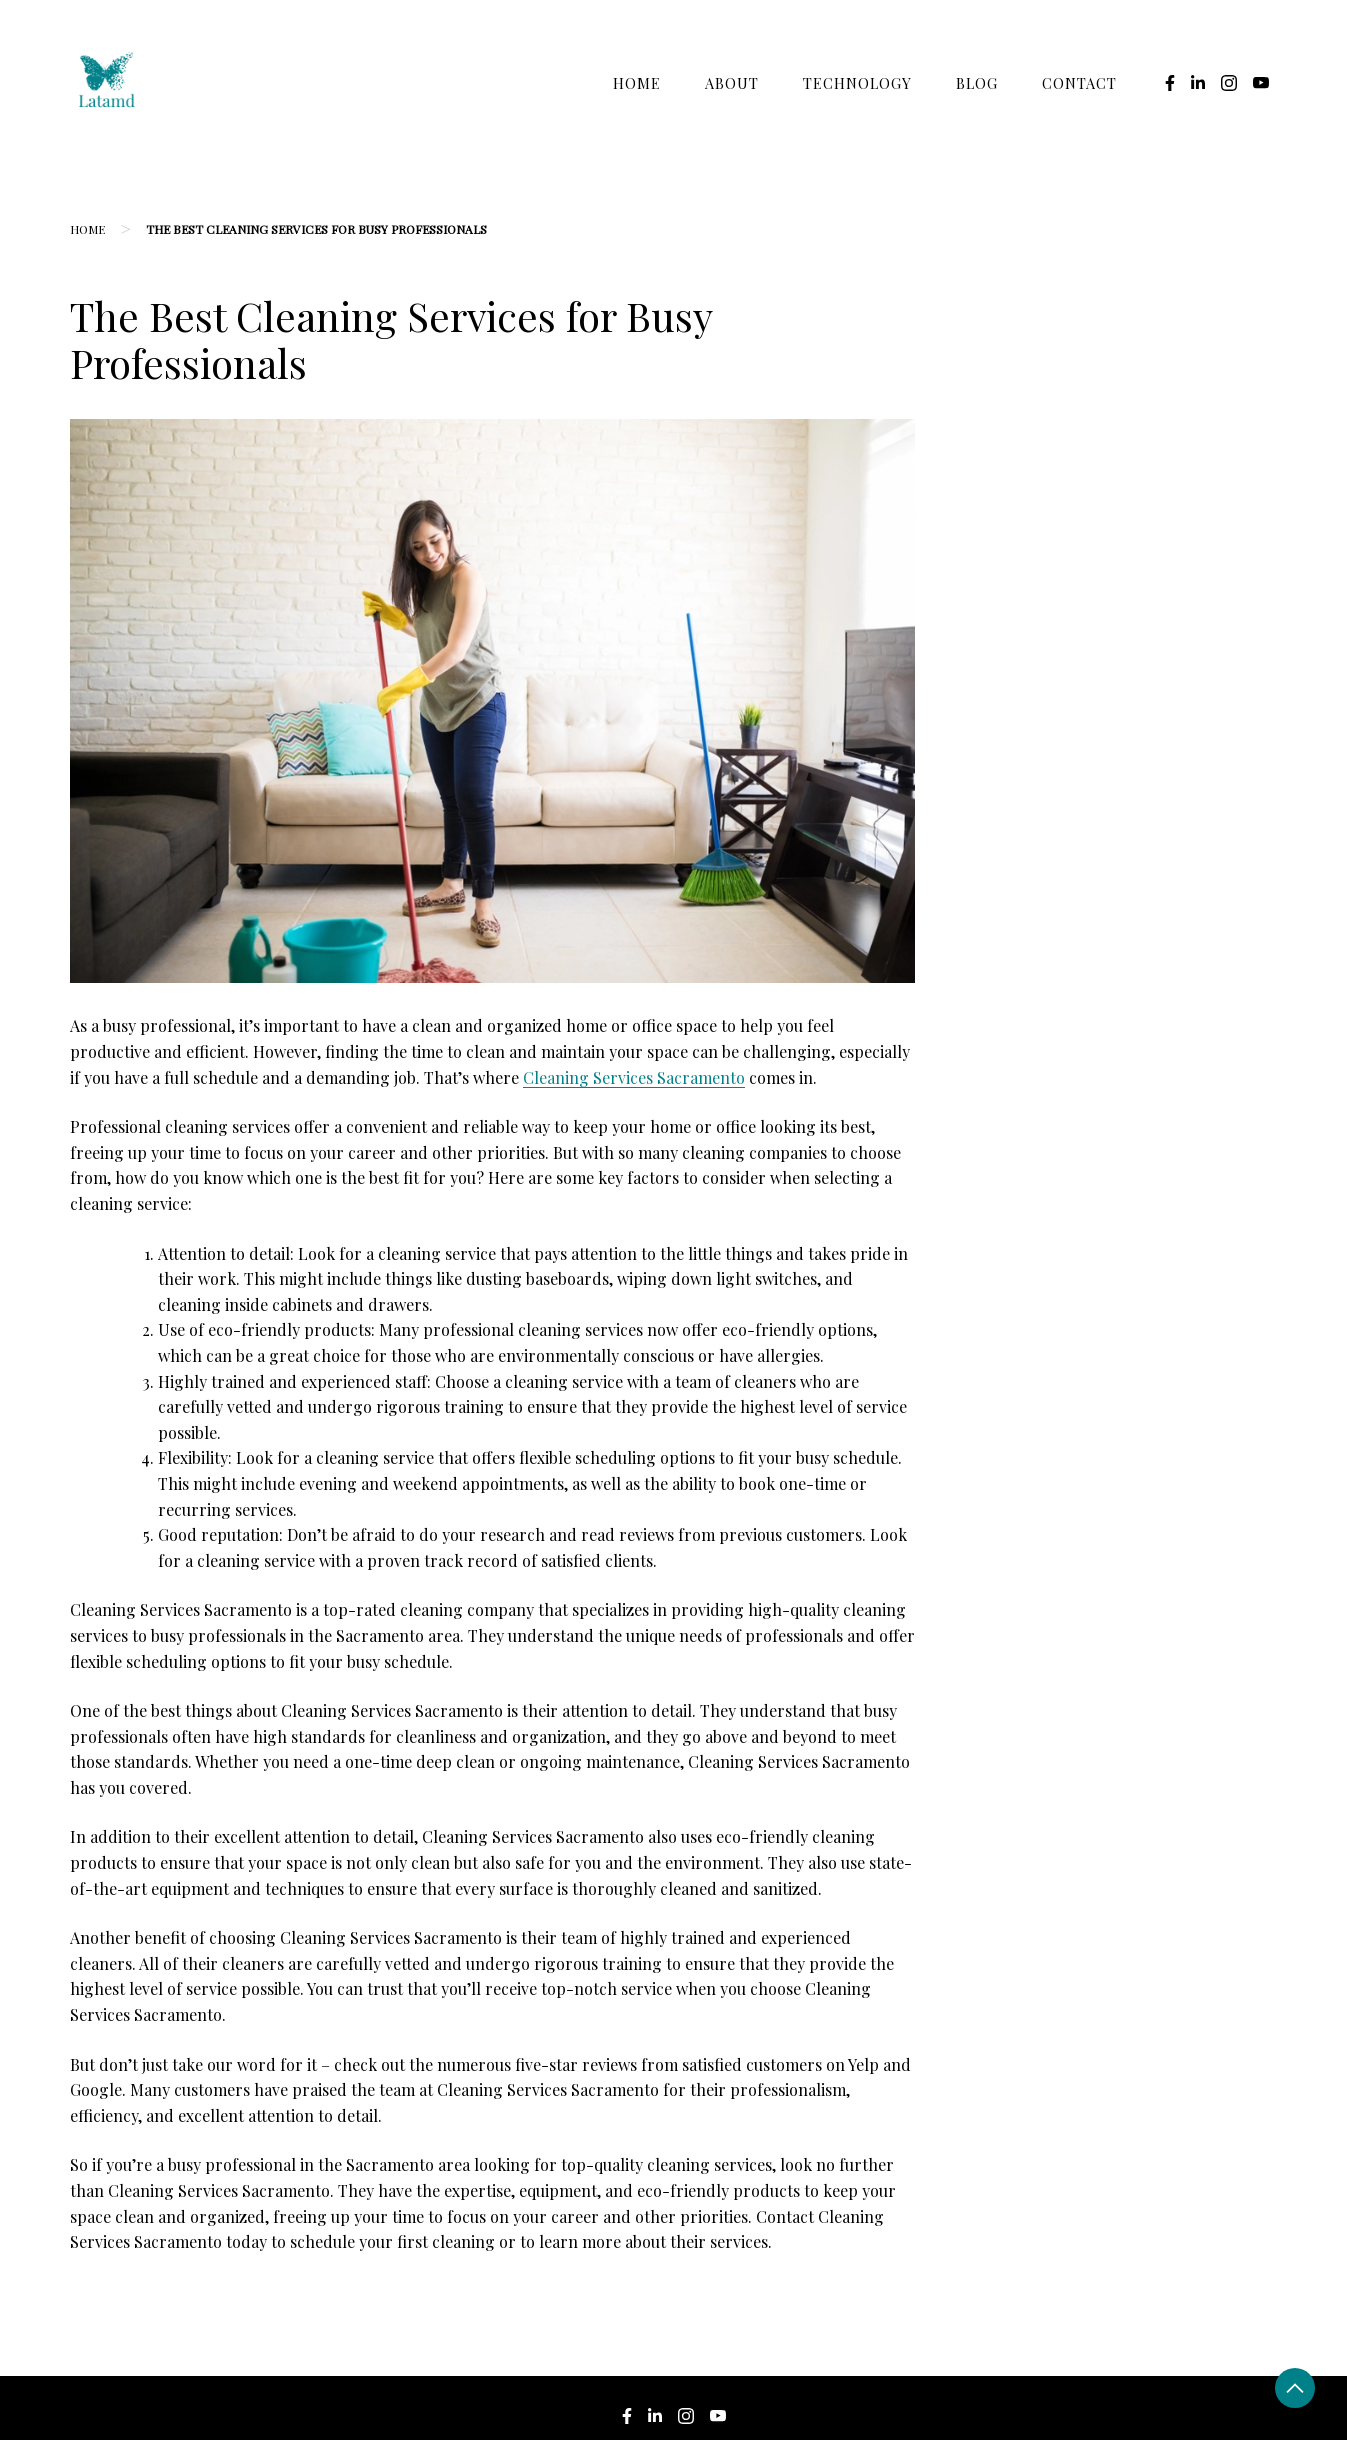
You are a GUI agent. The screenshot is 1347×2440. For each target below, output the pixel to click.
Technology (857, 83)
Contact (1079, 83)
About (732, 83)
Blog (977, 83)
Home (637, 83)
